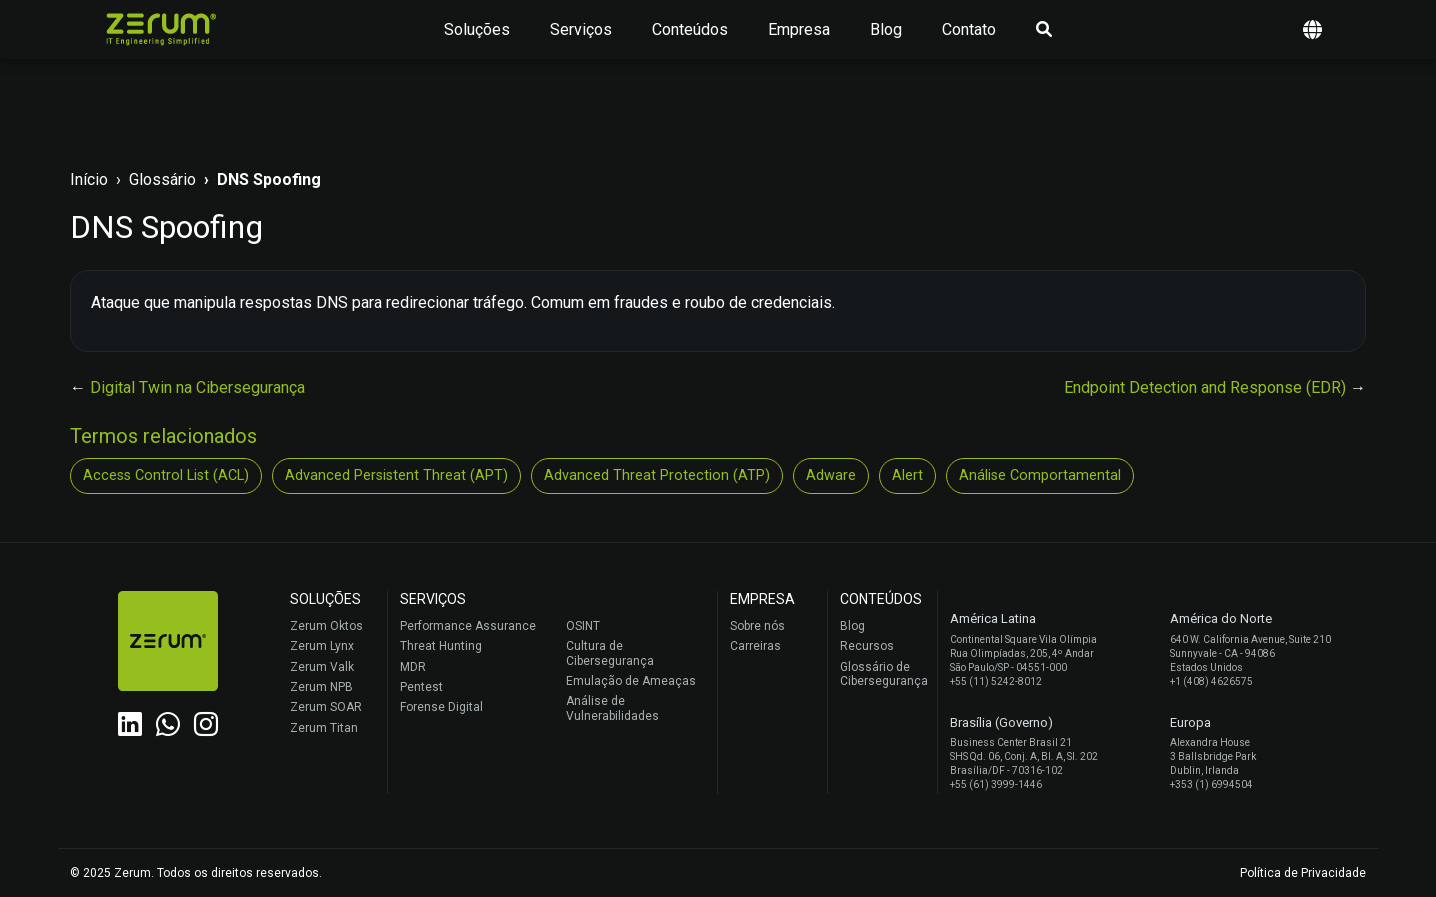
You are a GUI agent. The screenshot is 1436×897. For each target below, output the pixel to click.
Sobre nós (757, 626)
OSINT (583, 626)
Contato (969, 29)
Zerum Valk (322, 667)
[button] (1312, 29)
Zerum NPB (321, 687)
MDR (413, 667)
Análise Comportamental (1040, 475)
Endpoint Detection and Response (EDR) (1207, 387)
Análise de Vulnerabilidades (612, 708)
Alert (907, 475)
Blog (886, 29)
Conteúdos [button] (690, 29)
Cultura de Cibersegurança (610, 653)
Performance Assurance (468, 626)
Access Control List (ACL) (166, 475)
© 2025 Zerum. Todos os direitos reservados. (196, 873)
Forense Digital (441, 707)
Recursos (867, 646)
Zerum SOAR (326, 707)
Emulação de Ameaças (631, 681)
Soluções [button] (477, 29)
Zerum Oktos (326, 626)
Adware (831, 475)
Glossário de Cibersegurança (883, 674)
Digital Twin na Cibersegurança (197, 387)
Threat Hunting (441, 646)
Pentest (421, 687)
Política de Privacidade (1303, 873)
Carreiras (755, 646)
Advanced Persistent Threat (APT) (396, 475)
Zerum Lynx (322, 646)
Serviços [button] (581, 29)
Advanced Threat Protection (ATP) (657, 475)
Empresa (799, 29)
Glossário (162, 179)
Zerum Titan (324, 728)
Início (89, 179)
